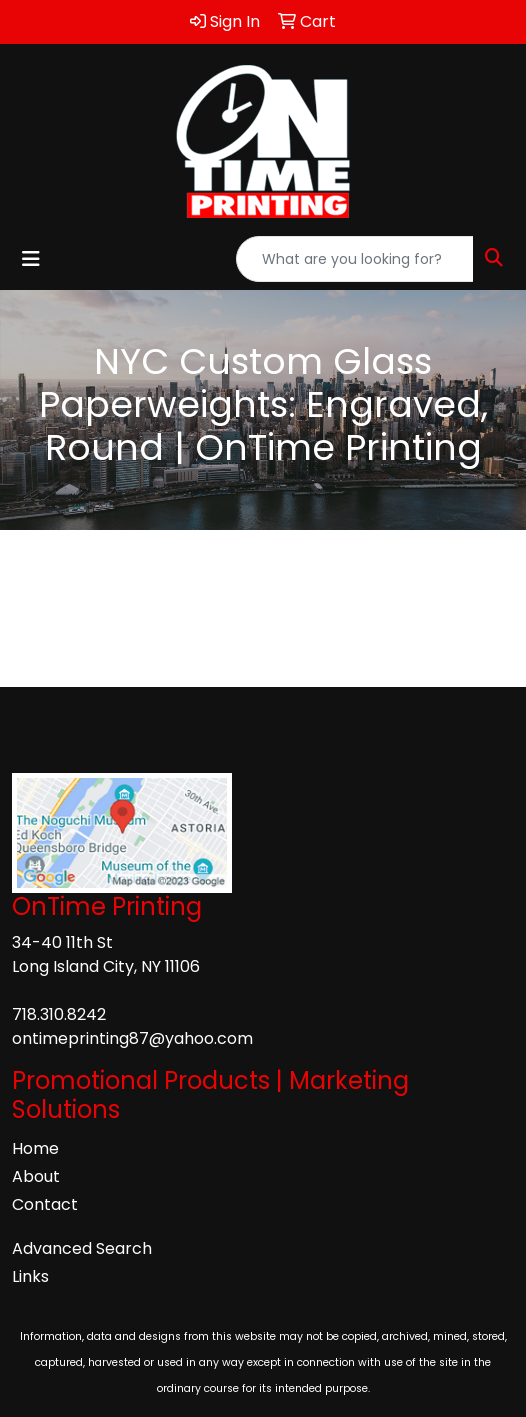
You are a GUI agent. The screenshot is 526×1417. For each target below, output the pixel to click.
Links (30, 1276)
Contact (45, 1204)
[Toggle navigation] (31, 259)
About (36, 1176)
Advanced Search (82, 1248)
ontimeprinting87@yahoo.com (132, 1038)
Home (35, 1148)
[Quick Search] (355, 259)
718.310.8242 (59, 1014)
